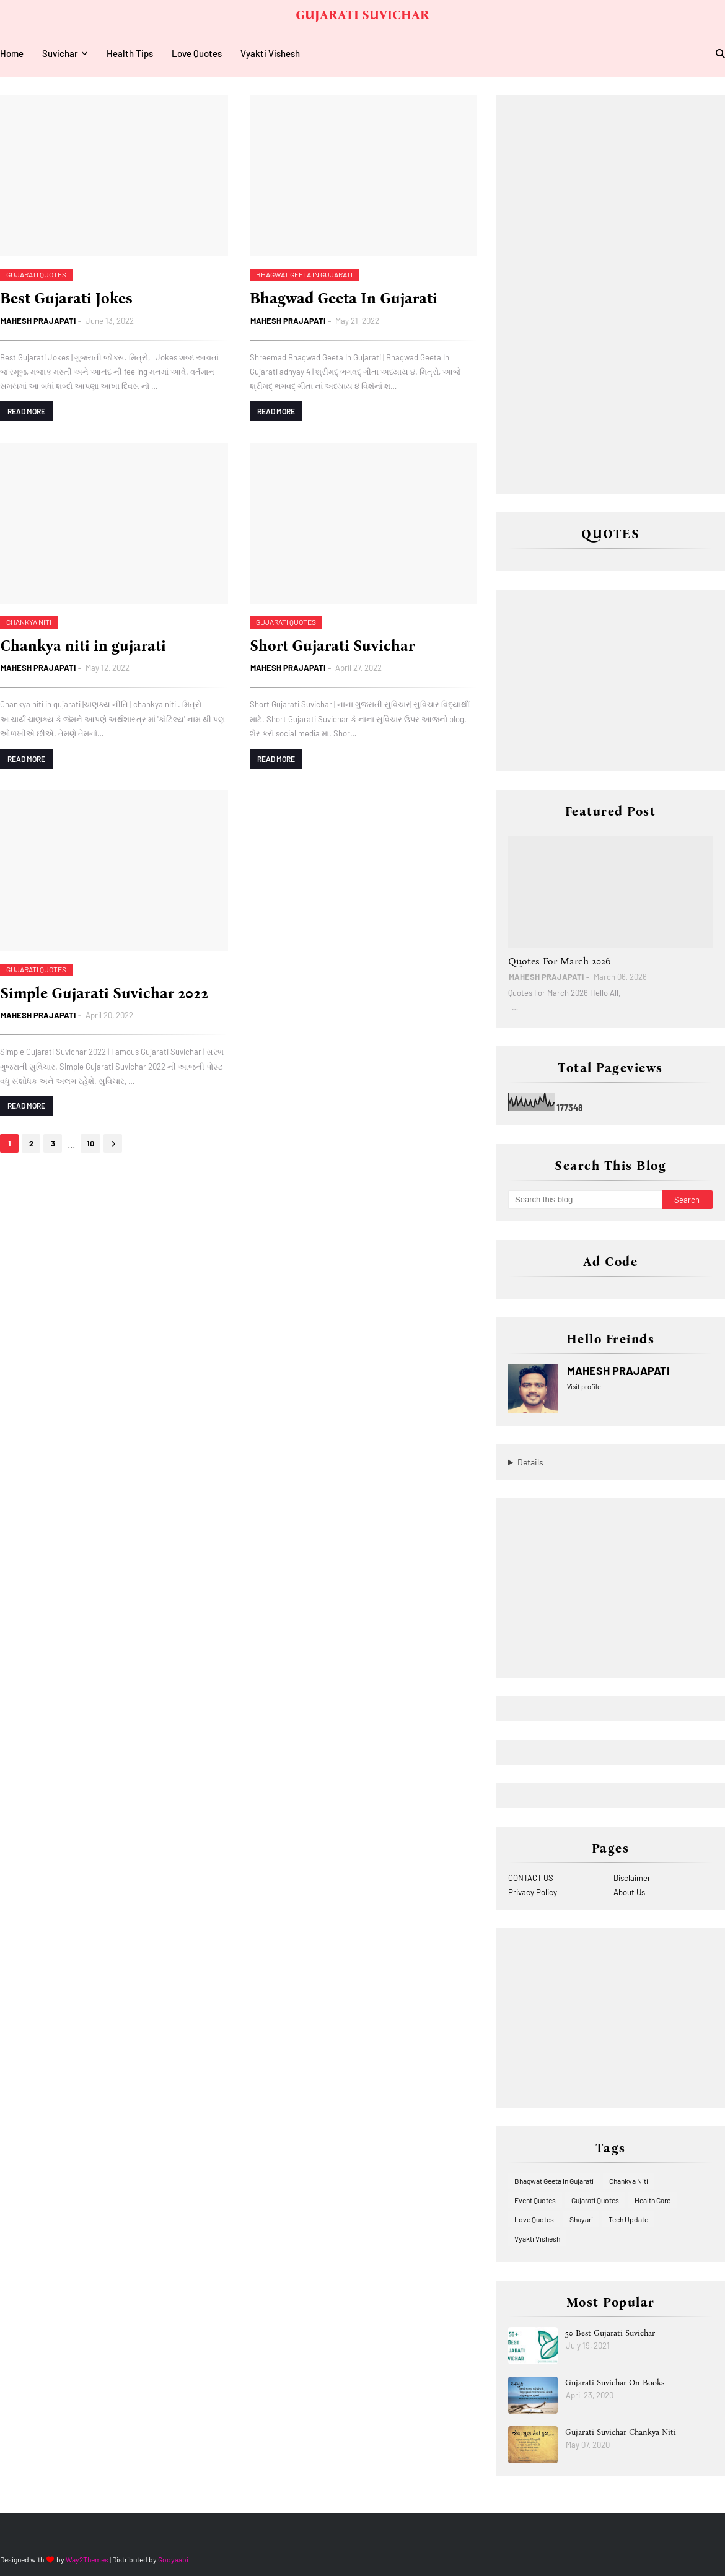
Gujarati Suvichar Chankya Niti (620, 2432)
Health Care (652, 2200)
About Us (629, 1892)
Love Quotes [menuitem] (197, 53)
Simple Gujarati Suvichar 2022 (104, 993)
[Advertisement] (601, 293)
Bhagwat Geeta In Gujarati (554, 2181)
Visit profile (584, 1386)
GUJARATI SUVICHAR (362, 14)
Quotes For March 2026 (559, 961)
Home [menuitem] (12, 53)
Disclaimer (632, 1878)
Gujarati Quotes (595, 2200)
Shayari (581, 2219)
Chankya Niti (628, 2181)
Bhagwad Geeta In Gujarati (343, 298)
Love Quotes (534, 2219)
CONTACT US (530, 1878)
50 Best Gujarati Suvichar (610, 2333)
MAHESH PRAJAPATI (38, 321)
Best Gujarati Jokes (66, 298)
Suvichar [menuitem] (60, 53)
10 (90, 1143)
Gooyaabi (173, 2559)
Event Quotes (535, 2200)
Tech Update (628, 2219)
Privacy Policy (532, 1892)
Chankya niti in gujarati (83, 646)
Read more (26, 411)
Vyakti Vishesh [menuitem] (270, 53)
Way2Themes (87, 2559)
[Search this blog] (585, 1199)
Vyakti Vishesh (537, 2238)
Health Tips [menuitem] (130, 53)
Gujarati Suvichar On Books (614, 2382)
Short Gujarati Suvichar (332, 646)
